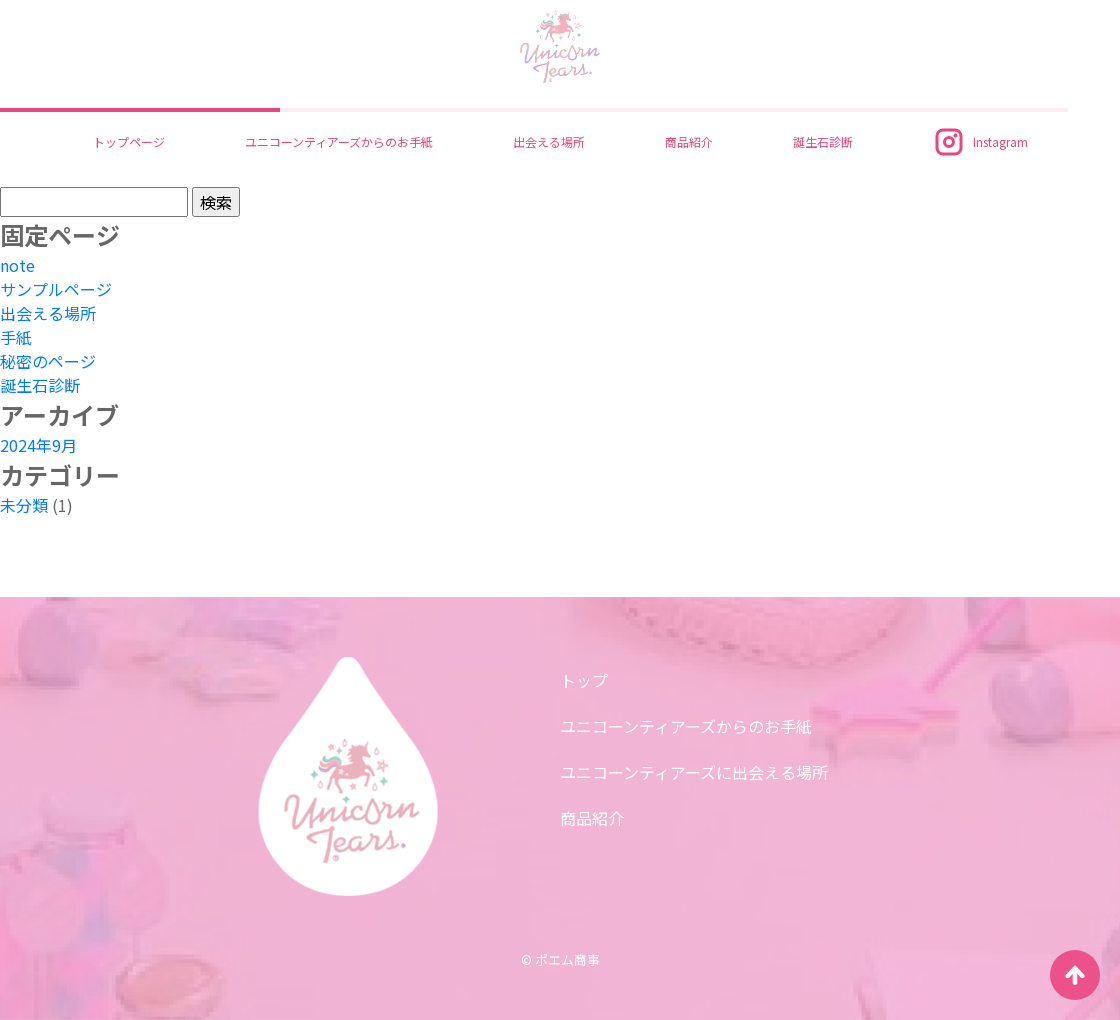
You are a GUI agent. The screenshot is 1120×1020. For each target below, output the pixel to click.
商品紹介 (689, 141)
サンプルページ (56, 289)
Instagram (980, 142)
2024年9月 (38, 445)
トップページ (129, 141)
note (17, 265)
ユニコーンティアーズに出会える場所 (694, 772)
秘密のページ (48, 361)
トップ (584, 680)
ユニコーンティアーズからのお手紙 (339, 141)
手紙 (16, 337)
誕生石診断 (823, 141)
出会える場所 (549, 141)
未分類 (24, 505)
